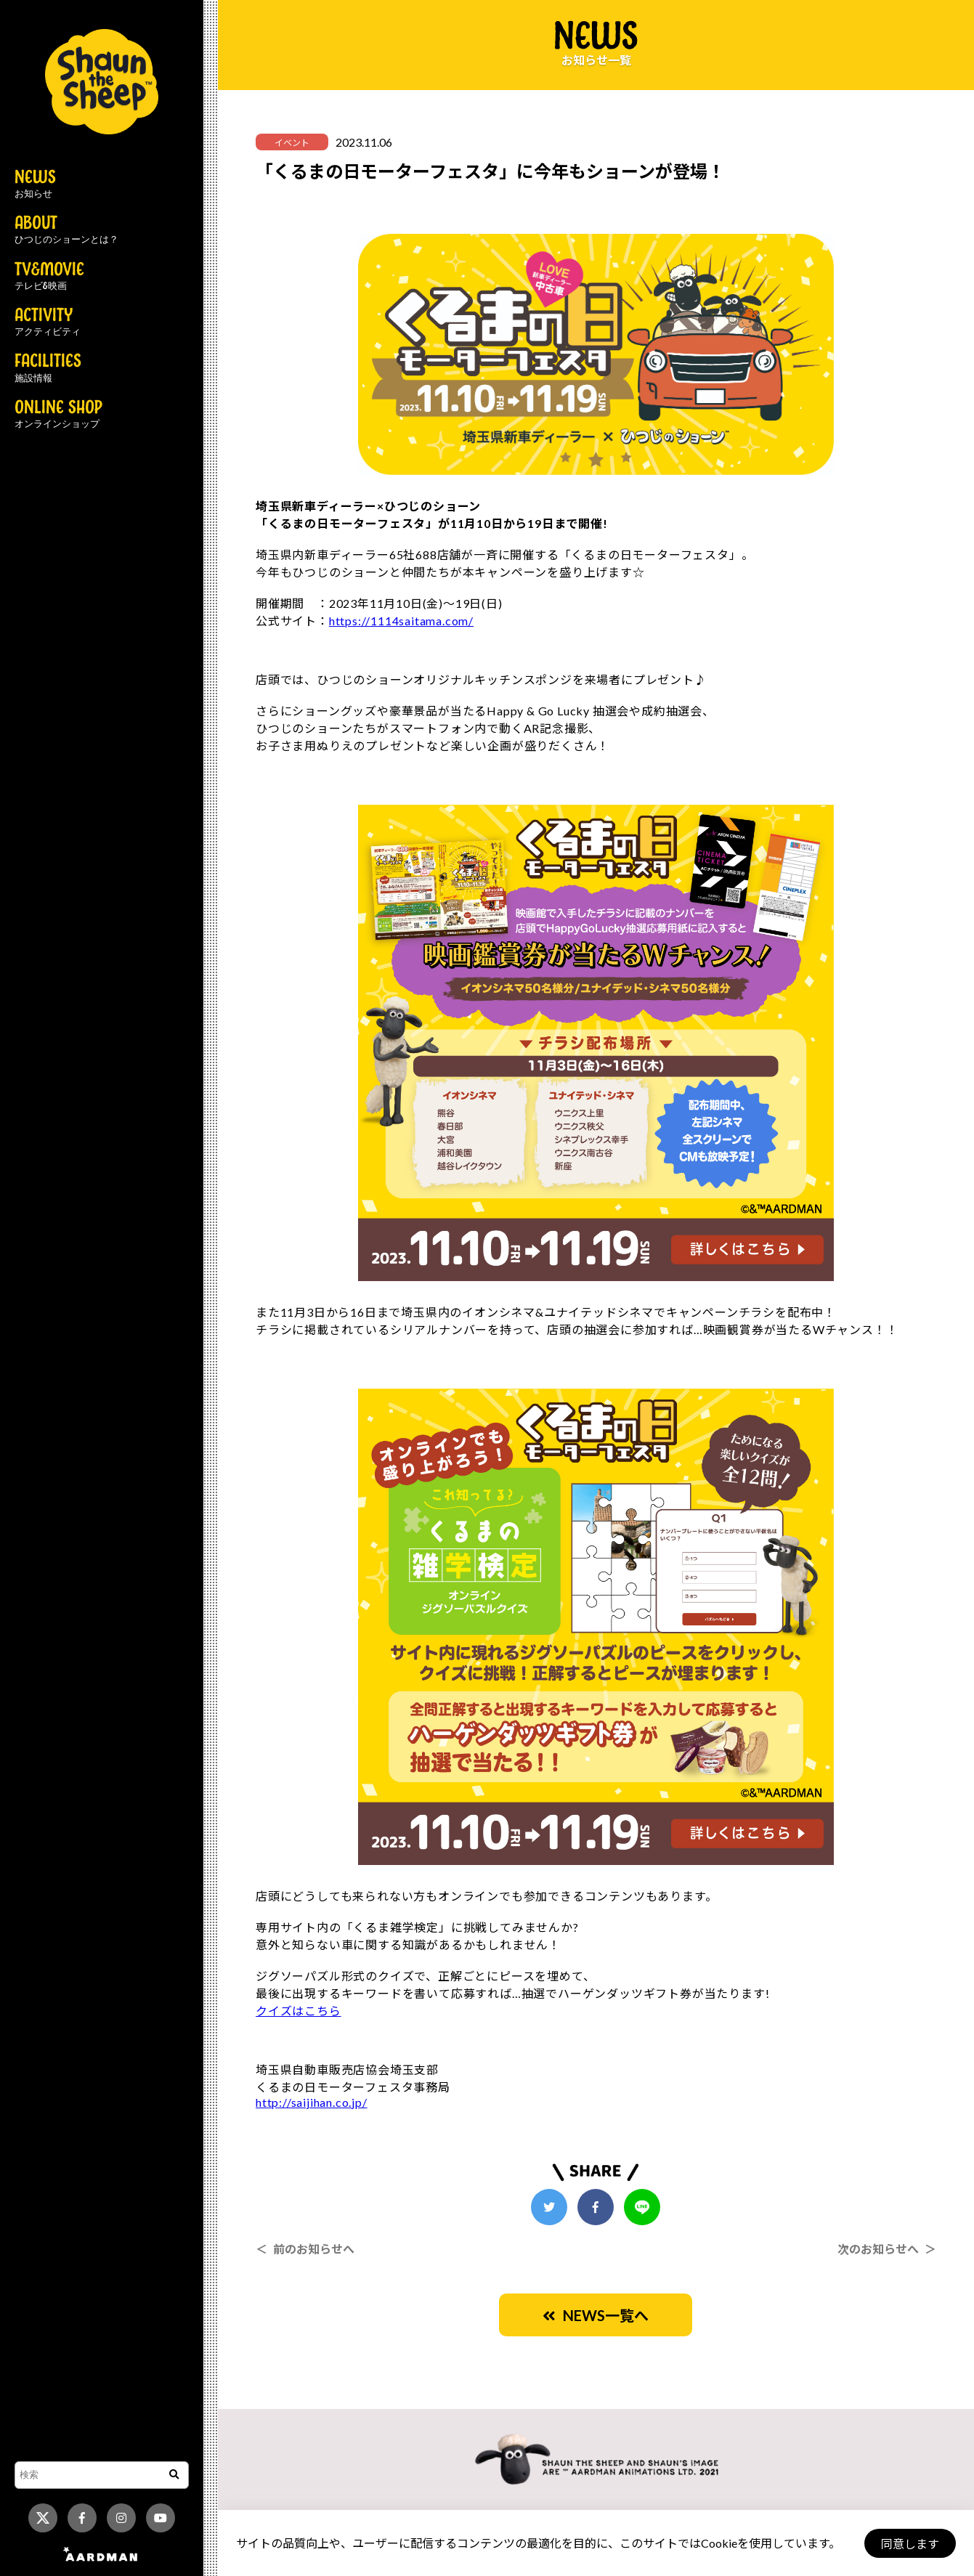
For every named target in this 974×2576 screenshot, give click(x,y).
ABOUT (66, 230)
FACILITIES (48, 368)
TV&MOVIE (49, 276)
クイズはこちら (298, 2011)
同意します (909, 2544)
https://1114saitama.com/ (401, 620)
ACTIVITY (48, 322)
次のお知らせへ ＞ (886, 2249)
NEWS (35, 184)
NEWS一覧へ (596, 2315)
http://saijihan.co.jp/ (312, 2102)
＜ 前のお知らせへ (305, 2249)
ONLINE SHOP (58, 414)
